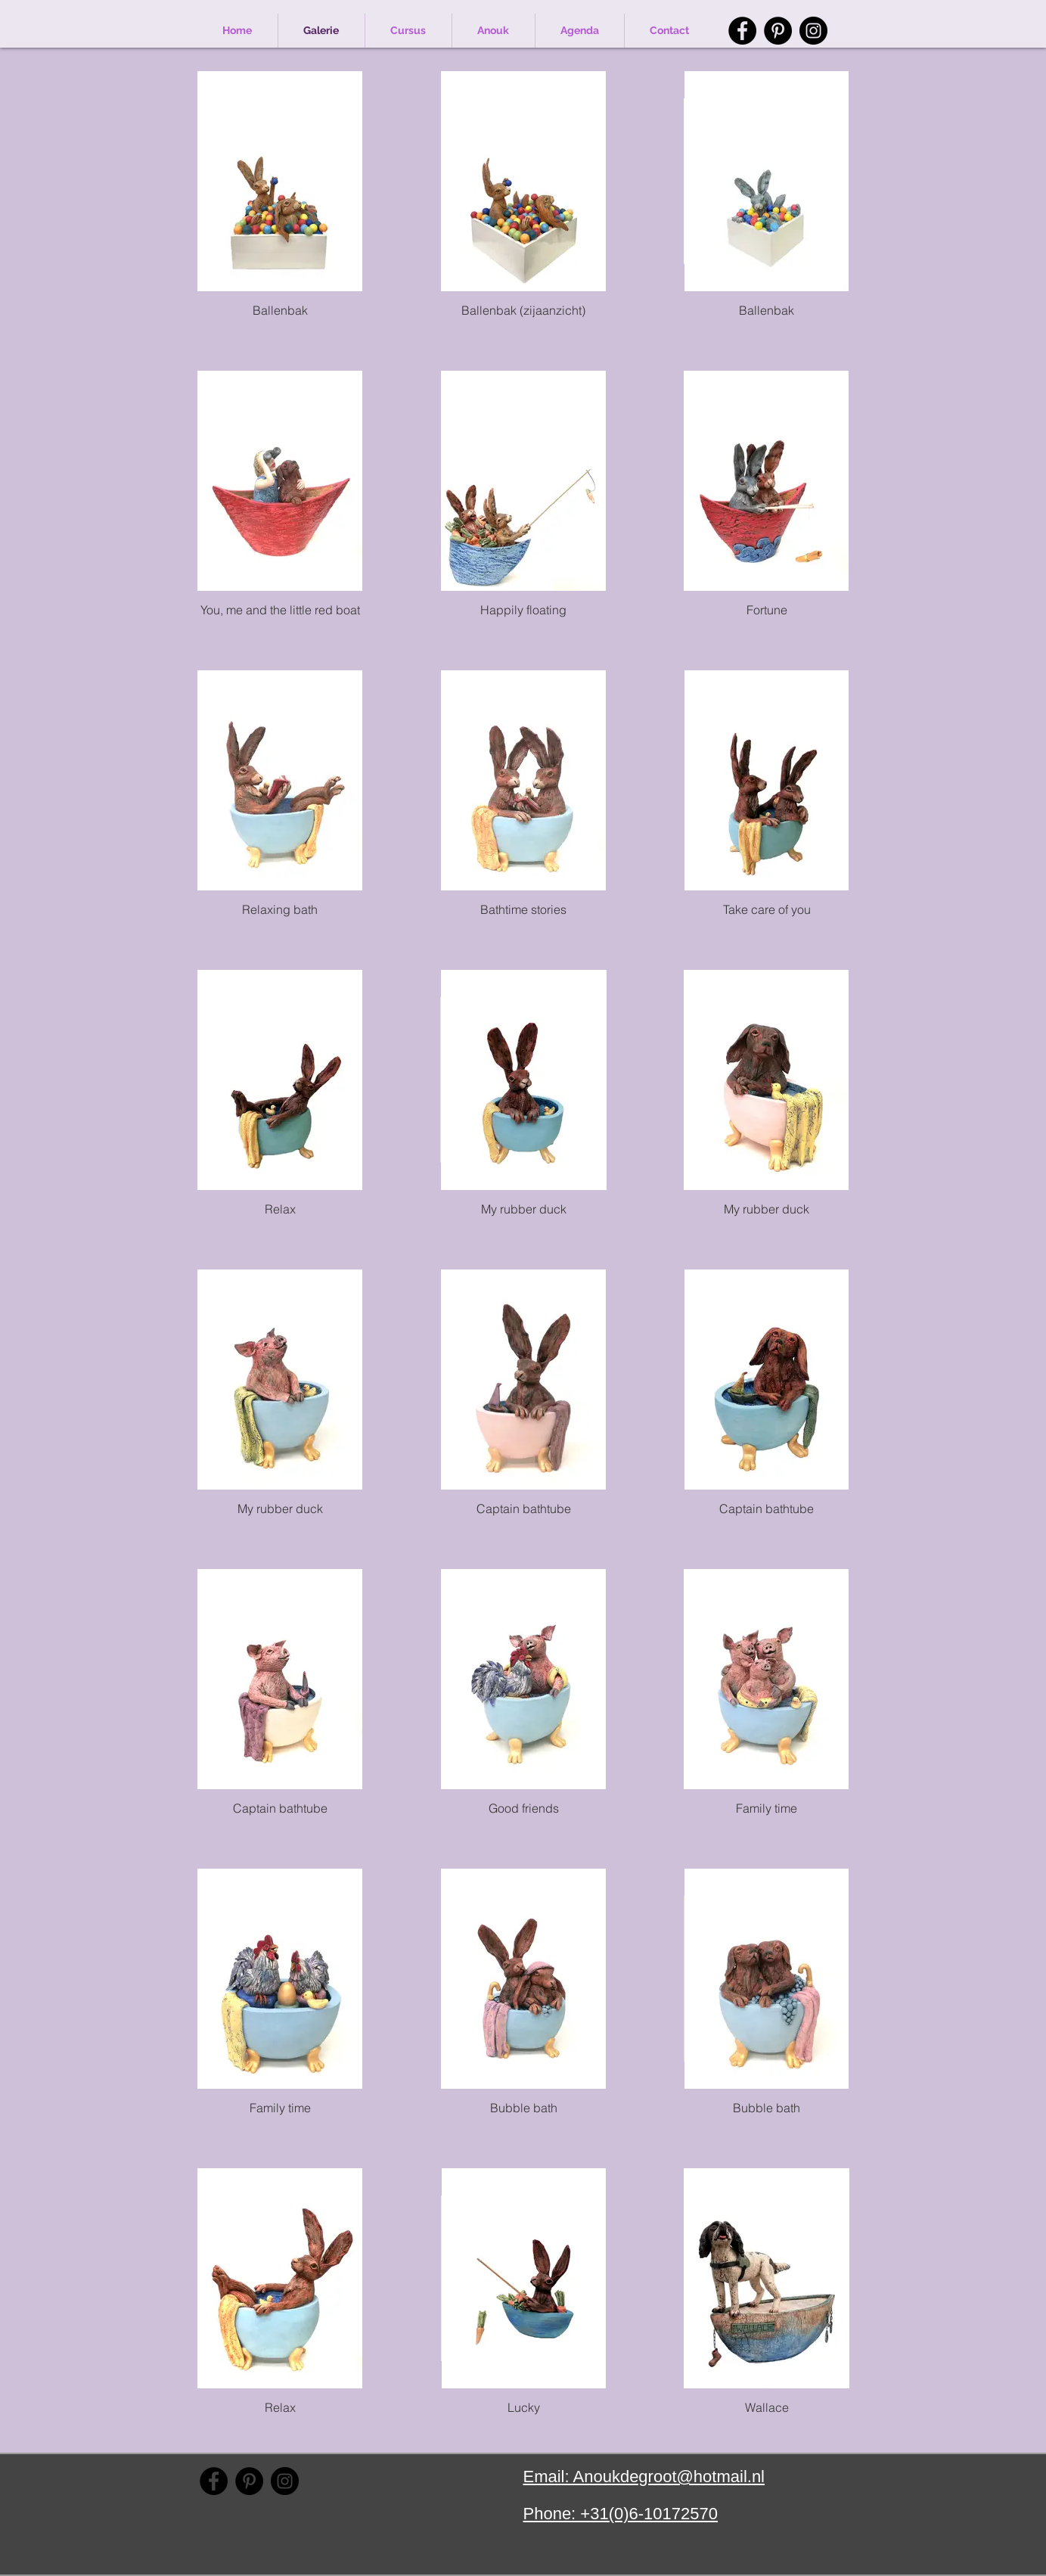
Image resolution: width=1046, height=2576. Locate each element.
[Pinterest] (778, 31)
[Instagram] (813, 31)
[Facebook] (742, 31)
